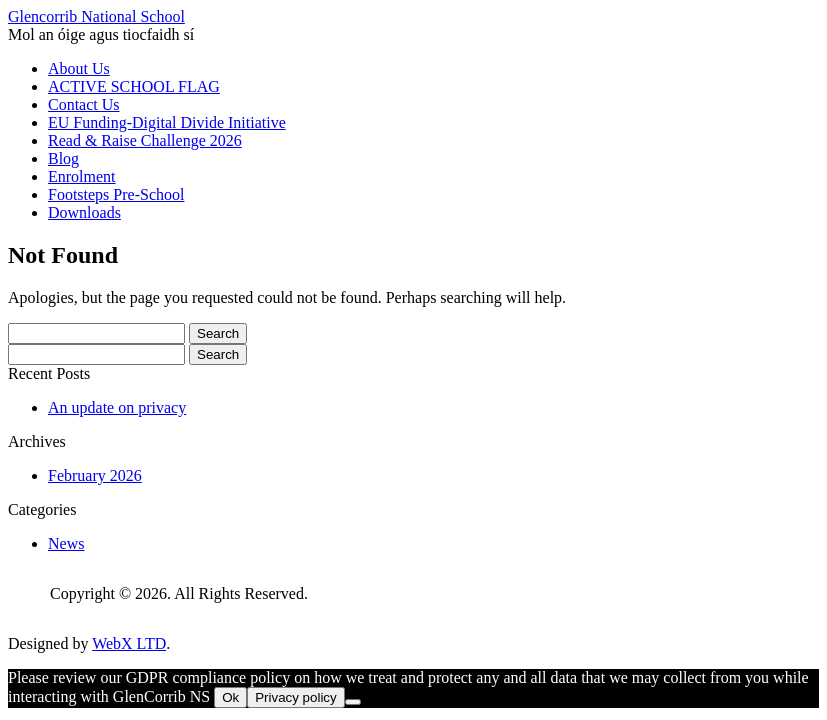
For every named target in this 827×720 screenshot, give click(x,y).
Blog (63, 158)
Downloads (84, 212)
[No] (353, 702)
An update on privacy (117, 407)
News (66, 543)
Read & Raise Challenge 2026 (145, 140)
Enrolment (82, 176)
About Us (79, 68)
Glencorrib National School (96, 16)
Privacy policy (295, 697)
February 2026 (95, 475)
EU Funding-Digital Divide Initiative (167, 122)
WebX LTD (129, 643)
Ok (230, 697)
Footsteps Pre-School (116, 194)
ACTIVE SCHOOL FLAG (134, 86)
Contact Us (84, 104)
